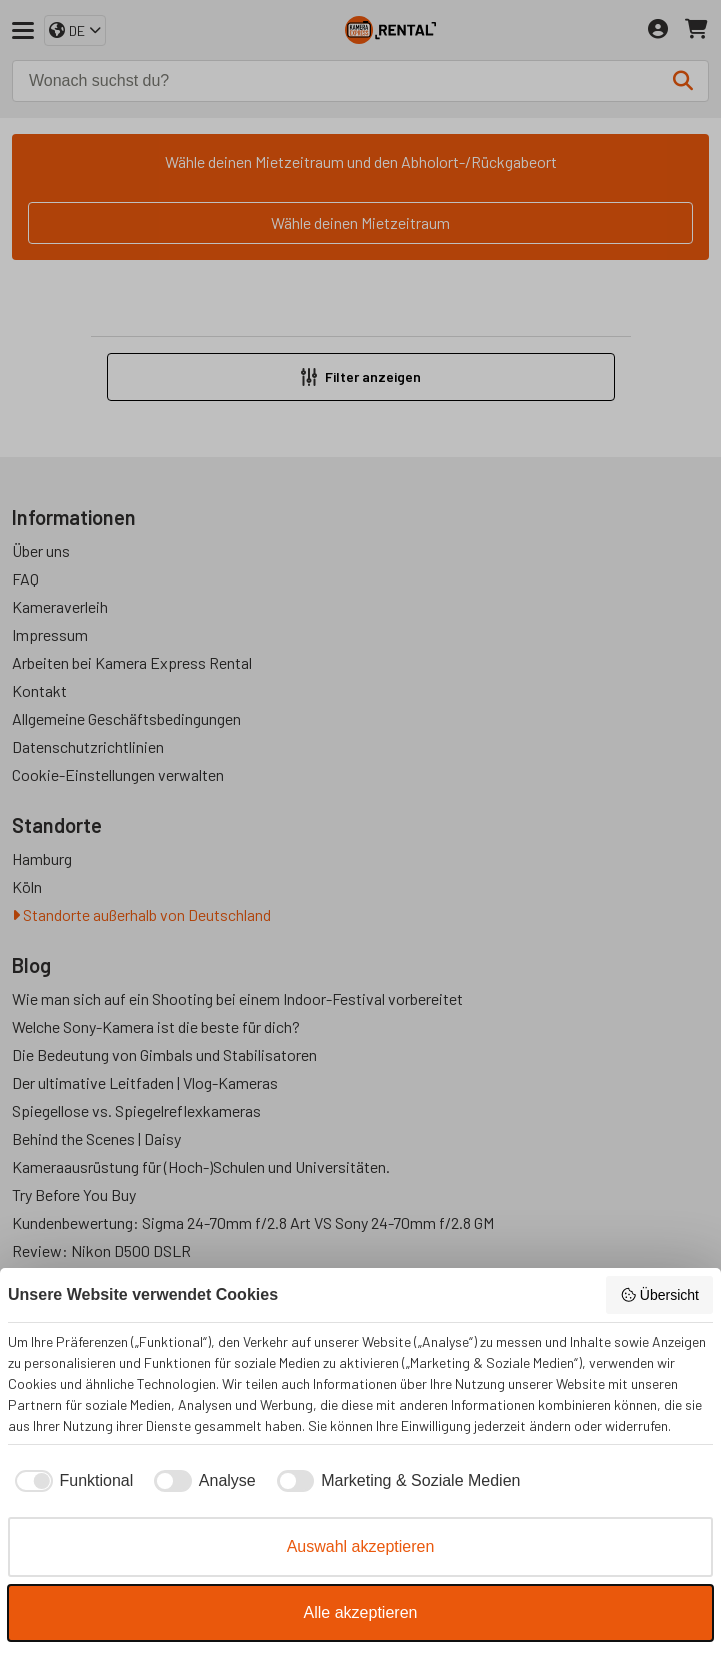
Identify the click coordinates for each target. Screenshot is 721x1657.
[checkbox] (70, 1481)
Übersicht (659, 1295)
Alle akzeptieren (361, 1612)
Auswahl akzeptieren (361, 1546)
